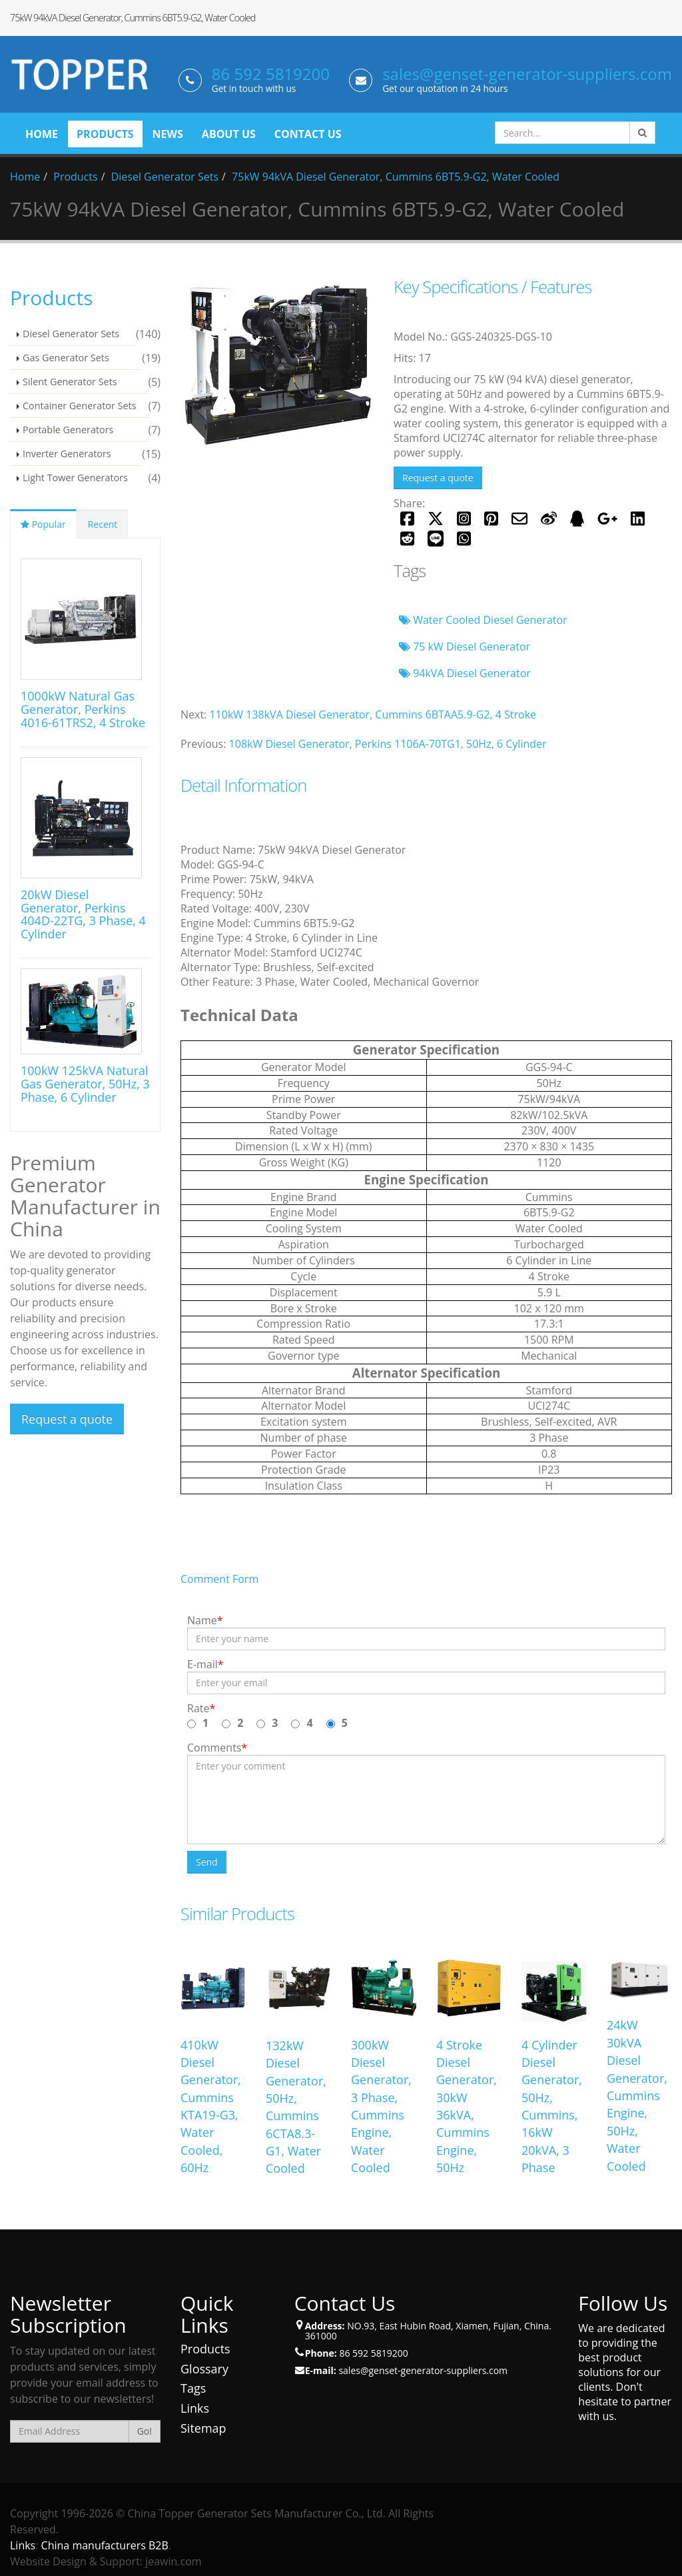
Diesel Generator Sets (164, 176)
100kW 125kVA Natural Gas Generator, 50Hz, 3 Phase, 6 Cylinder (85, 1083)
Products (75, 176)
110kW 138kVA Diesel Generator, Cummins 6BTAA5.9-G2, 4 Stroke (372, 714)
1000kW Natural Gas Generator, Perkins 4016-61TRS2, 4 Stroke (83, 709)
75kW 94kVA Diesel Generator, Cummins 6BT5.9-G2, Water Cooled (395, 176)
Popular (43, 524)
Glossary (204, 2369)
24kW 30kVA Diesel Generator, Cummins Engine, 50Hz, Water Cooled (637, 2095)
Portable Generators (68, 429)
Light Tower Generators (75, 477)
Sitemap (203, 2428)
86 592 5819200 (271, 74)
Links (194, 2408)
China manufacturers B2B (105, 2545)
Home (25, 176)
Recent (103, 524)
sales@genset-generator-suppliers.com (527, 74)
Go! (144, 2431)
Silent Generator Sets (70, 381)
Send (207, 1862)
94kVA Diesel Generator (465, 673)
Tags (193, 2388)
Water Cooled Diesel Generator (483, 620)
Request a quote (438, 477)
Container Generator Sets (80, 405)
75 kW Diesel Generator (464, 646)
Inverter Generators (67, 453)
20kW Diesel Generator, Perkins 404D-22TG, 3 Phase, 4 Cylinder (83, 914)
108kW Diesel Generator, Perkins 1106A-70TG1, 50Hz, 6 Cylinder (388, 743)
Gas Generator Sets (66, 357)
